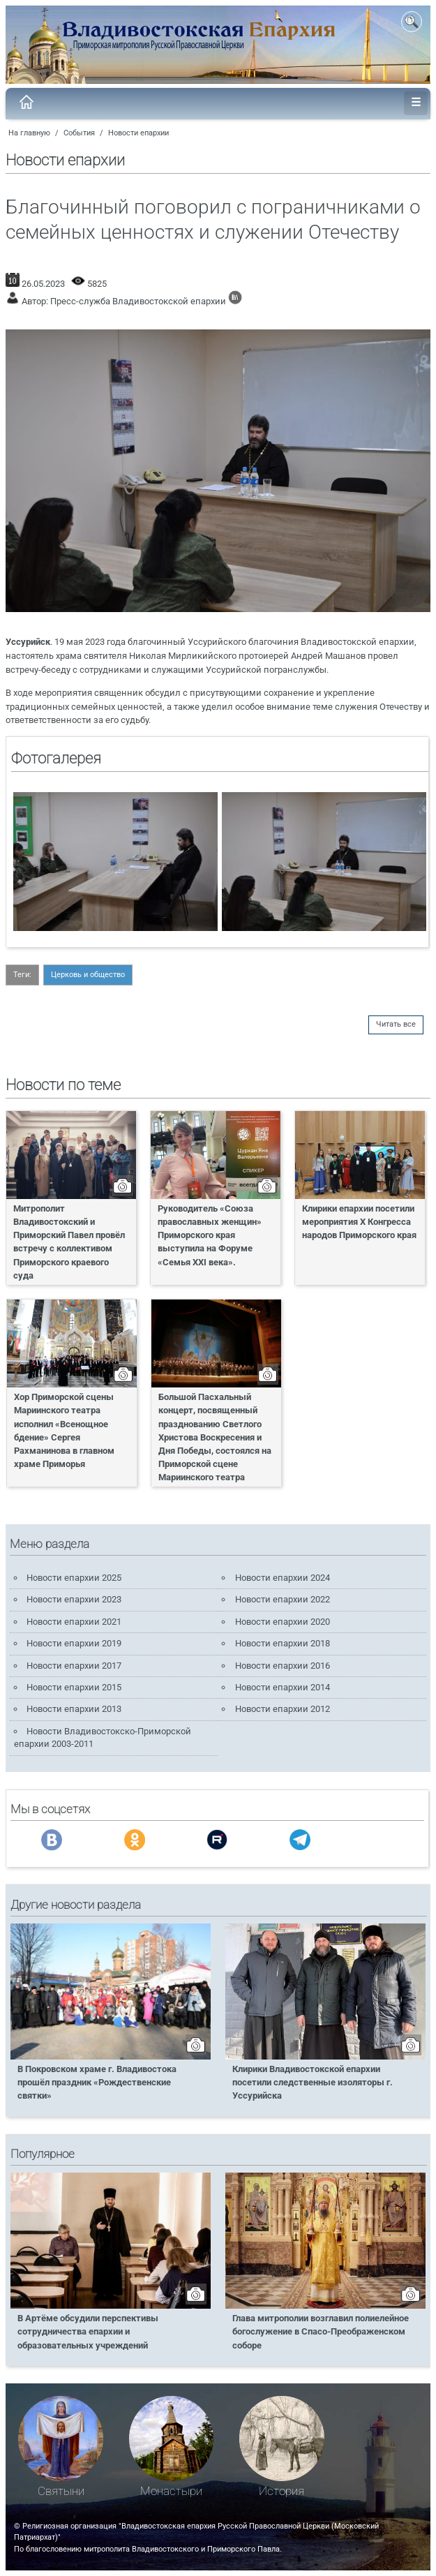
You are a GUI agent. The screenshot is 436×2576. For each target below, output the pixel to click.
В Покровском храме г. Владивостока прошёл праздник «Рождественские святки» (96, 2082)
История (281, 2491)
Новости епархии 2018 (282, 1643)
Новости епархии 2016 (282, 1665)
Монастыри (171, 2491)
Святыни (61, 2491)
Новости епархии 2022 (282, 1599)
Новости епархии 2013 (74, 1709)
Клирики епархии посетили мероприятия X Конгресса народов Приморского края (359, 1221)
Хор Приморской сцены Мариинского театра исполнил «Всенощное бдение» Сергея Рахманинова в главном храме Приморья (64, 1430)
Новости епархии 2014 (282, 1687)
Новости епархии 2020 (282, 1621)
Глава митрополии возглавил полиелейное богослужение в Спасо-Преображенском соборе (320, 2331)
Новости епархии (138, 132)
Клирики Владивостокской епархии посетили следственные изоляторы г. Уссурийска (312, 2082)
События (79, 132)
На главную (29, 132)
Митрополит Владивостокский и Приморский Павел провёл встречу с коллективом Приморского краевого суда (69, 1242)
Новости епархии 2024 (282, 1577)
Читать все (396, 1024)
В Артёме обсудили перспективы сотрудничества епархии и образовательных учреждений (87, 2331)
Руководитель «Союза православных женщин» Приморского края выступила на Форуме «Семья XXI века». (210, 1235)
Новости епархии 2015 (74, 1687)
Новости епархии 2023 (74, 1599)
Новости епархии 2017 (74, 1665)
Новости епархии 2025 (74, 1577)
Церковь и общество (88, 974)
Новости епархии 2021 (74, 1621)
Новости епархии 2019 (74, 1643)
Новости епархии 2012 (282, 1709)
